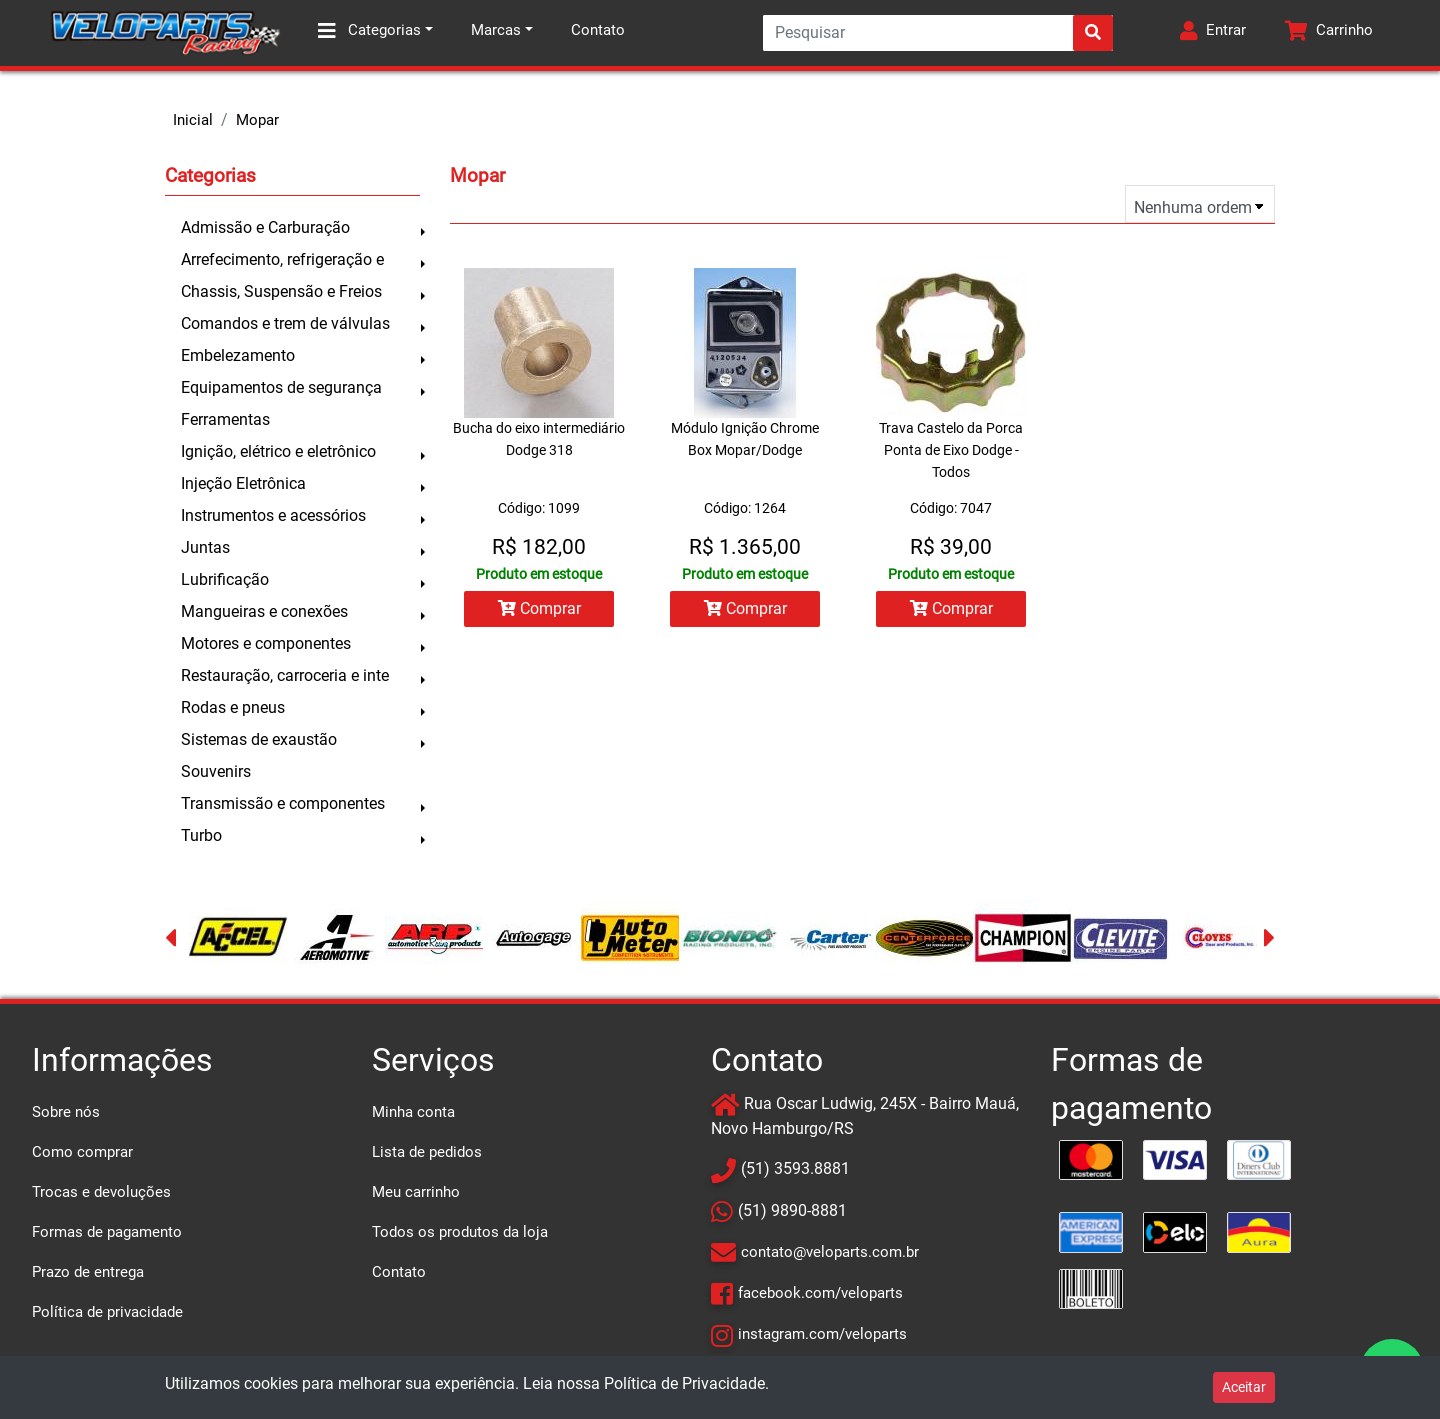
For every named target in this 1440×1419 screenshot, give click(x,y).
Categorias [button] (369, 31)
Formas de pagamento (107, 1232)
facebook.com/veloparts (820, 1293)
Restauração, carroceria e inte (285, 675)
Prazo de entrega (88, 1272)
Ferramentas (225, 419)
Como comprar (82, 1152)
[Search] (938, 33)
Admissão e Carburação (265, 227)
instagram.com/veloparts (822, 1334)
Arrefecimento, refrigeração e (282, 259)
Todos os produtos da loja (460, 1232)
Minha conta (413, 1112)
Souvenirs (216, 771)
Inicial (193, 120)
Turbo (201, 835)
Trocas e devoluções (101, 1192)
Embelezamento (238, 355)
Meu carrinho (416, 1192)
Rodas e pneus (233, 707)
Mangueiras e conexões (264, 611)
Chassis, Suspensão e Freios (281, 291)
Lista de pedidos (427, 1152)
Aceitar (1244, 1387)
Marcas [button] (496, 30)
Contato (598, 30)
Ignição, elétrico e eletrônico (278, 451)
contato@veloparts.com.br (830, 1252)
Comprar (539, 608)
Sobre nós (66, 1112)
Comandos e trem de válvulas (285, 323)
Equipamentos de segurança (281, 387)
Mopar (257, 120)
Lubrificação (225, 579)
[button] (1213, 33)
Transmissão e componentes (283, 803)
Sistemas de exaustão (259, 739)
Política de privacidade (107, 1312)
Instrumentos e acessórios (273, 515)
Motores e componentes (266, 643)
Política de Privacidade (684, 1383)
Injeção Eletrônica (243, 483)
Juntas (205, 547)
